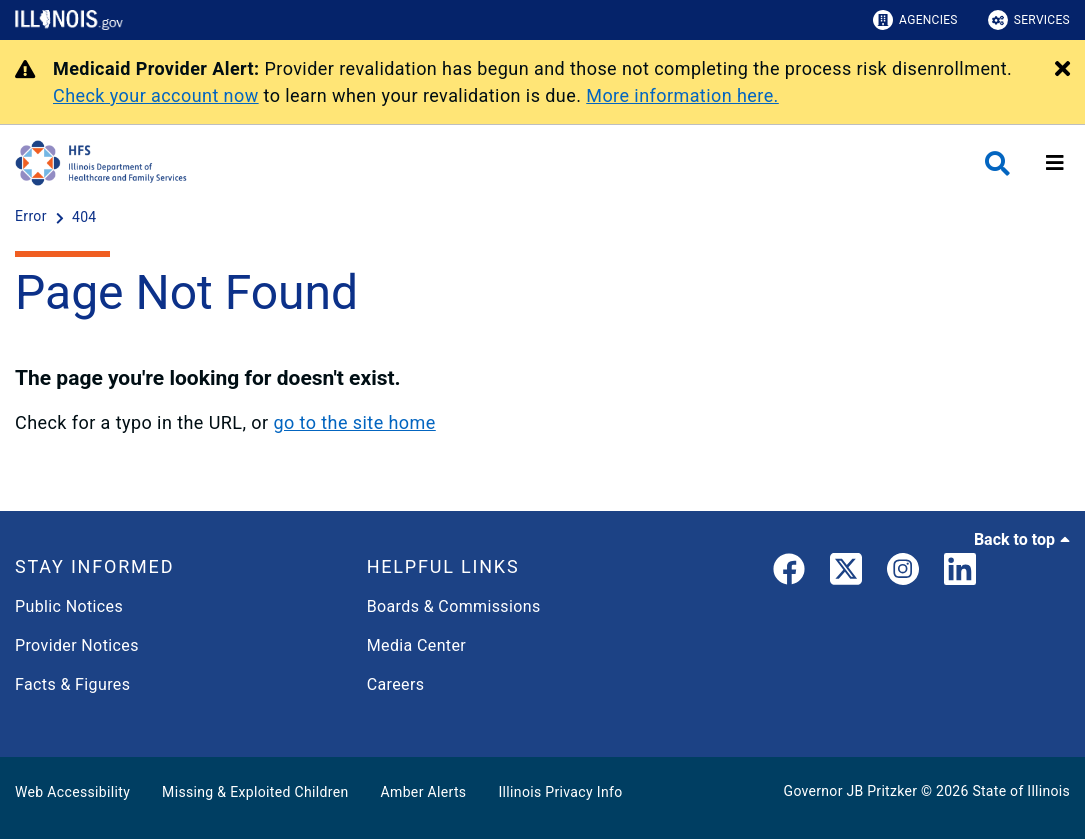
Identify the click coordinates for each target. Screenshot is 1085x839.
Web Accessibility (72, 792)
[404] (84, 217)
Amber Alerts (424, 792)
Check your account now (156, 95)
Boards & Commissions (454, 606)
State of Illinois (1021, 791)
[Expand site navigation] (1055, 163)
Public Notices (69, 606)
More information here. (682, 95)
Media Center (416, 645)
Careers (396, 684)
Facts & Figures (72, 684)
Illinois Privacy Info (560, 792)
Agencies (915, 20)
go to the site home (354, 422)
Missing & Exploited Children (255, 792)
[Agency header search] (997, 163)
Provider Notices (77, 645)
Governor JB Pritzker (851, 791)
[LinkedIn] (960, 573)
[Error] (33, 217)
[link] (789, 573)
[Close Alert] (1062, 70)
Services (1029, 20)
